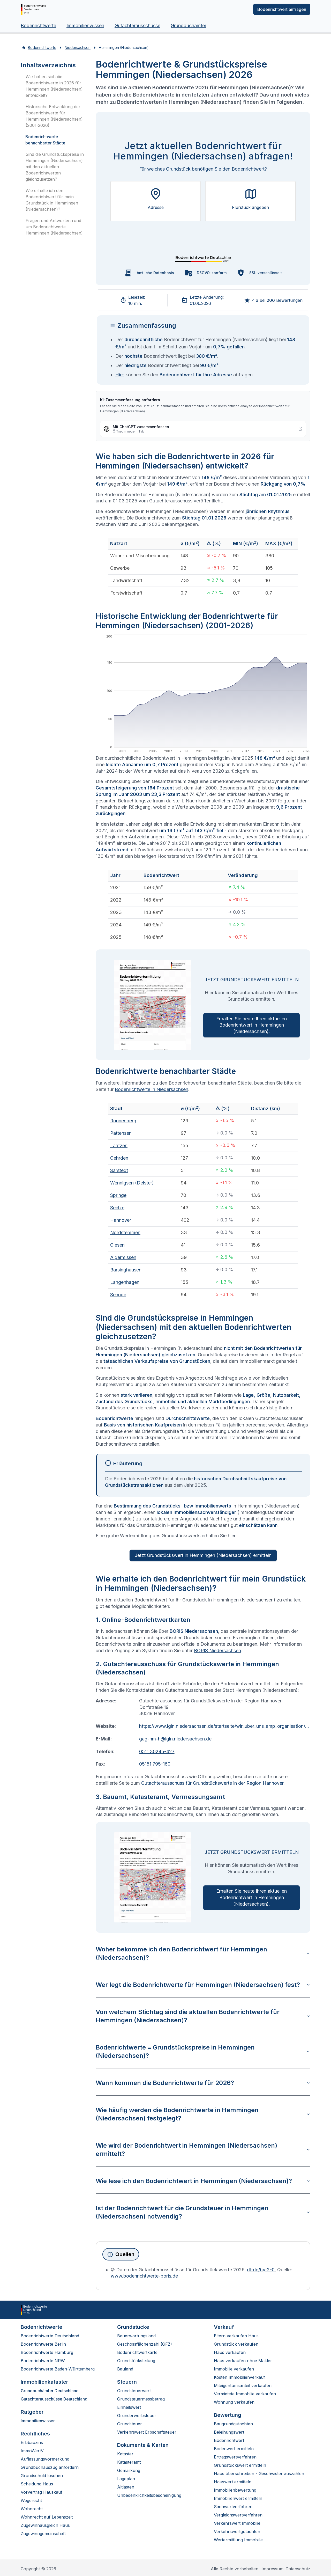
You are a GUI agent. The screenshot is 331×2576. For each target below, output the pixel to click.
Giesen (117, 1245)
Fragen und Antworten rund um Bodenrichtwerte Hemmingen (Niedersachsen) (54, 227)
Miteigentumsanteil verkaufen (243, 2385)
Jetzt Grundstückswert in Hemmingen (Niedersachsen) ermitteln (203, 1555)
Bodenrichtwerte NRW (43, 2360)
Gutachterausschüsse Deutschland (54, 2399)
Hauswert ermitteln (232, 2481)
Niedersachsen (78, 47)
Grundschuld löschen (42, 2475)
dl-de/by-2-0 (261, 2269)
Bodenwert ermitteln (234, 2448)
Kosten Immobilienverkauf (239, 2377)
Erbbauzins (32, 2442)
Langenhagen (124, 1282)
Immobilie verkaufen (234, 2369)
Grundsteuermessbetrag (141, 2399)
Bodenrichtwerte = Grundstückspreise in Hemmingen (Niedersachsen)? (203, 2051)
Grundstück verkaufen (236, 2344)
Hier (119, 374)
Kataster (125, 2453)
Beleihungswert (229, 2432)
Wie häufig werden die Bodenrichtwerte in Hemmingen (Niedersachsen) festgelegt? (203, 2114)
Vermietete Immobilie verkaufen (245, 2393)
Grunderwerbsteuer (136, 2415)
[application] (203, 694)
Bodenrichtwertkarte (137, 2352)
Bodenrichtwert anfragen (281, 9)
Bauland (125, 2369)
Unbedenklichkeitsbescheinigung (149, 2495)
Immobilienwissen (85, 25)
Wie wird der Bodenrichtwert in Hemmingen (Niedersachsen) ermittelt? (203, 2149)
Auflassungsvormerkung (45, 2459)
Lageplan (126, 2478)
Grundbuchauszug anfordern (50, 2467)
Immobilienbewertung (235, 2490)
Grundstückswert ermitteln (240, 2465)
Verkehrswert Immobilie (237, 2523)
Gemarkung (128, 2470)
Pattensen (121, 1133)
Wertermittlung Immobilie (238, 2539)
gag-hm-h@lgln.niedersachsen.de (175, 1738)
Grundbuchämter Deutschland (50, 2390)
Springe (118, 1195)
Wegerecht (31, 2500)
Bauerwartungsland (136, 2335)
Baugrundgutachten (233, 2423)
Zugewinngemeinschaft (43, 2533)
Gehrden (119, 1158)
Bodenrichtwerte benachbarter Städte (45, 139)
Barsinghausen (125, 1269)
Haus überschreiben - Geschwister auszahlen (259, 2473)
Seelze (117, 1207)
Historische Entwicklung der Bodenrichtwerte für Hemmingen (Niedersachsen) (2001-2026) (54, 116)
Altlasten (125, 2487)
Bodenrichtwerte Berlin (43, 2344)
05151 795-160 (154, 1764)
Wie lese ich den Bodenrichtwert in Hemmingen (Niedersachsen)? (203, 2181)
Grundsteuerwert (134, 2390)
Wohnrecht (32, 2508)
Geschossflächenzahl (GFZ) (144, 2344)
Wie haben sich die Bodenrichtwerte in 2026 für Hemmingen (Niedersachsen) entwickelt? (54, 86)
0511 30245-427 (157, 1751)
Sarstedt (119, 1170)
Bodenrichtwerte (38, 25)
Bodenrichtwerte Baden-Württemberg (58, 2369)
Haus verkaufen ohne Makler (243, 2360)
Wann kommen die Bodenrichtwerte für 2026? (203, 2083)
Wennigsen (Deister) (132, 1182)
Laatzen (118, 1145)
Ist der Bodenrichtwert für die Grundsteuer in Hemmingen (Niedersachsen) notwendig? (203, 2212)
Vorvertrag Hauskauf (41, 2492)
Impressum (272, 2568)
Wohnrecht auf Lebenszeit (47, 2517)
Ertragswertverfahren (235, 2457)
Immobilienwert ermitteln (238, 2498)
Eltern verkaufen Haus (236, 2335)
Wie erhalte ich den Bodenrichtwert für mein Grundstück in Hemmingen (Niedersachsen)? (52, 200)
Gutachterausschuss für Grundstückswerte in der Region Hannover (212, 1783)
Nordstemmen (125, 1232)
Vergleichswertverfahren (238, 2515)
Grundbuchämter (188, 25)
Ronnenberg (123, 1120)
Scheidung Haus (37, 2483)
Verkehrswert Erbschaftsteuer (146, 2432)
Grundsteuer (129, 2423)
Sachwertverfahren (233, 2506)
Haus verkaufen (230, 2352)
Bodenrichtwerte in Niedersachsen (151, 1089)
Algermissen (123, 1257)
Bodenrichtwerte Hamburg (47, 2352)
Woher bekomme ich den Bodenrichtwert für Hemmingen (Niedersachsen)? (203, 1953)
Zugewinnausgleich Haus (45, 2525)
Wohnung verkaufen (234, 2402)
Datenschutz (297, 2568)
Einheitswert (129, 2407)
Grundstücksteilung (136, 2360)
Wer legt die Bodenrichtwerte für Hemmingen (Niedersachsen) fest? (203, 1984)
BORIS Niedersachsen (217, 1650)
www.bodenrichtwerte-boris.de (144, 2276)
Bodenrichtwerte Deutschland (50, 2335)
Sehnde (118, 1294)
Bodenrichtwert (229, 2440)
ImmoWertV (32, 2450)
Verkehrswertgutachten (237, 2531)
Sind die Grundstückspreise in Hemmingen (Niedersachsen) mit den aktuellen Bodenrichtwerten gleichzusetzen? (55, 167)
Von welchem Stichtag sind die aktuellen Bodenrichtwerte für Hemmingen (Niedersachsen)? (203, 2016)
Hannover (120, 1220)
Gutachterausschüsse (137, 25)
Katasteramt (129, 2462)
